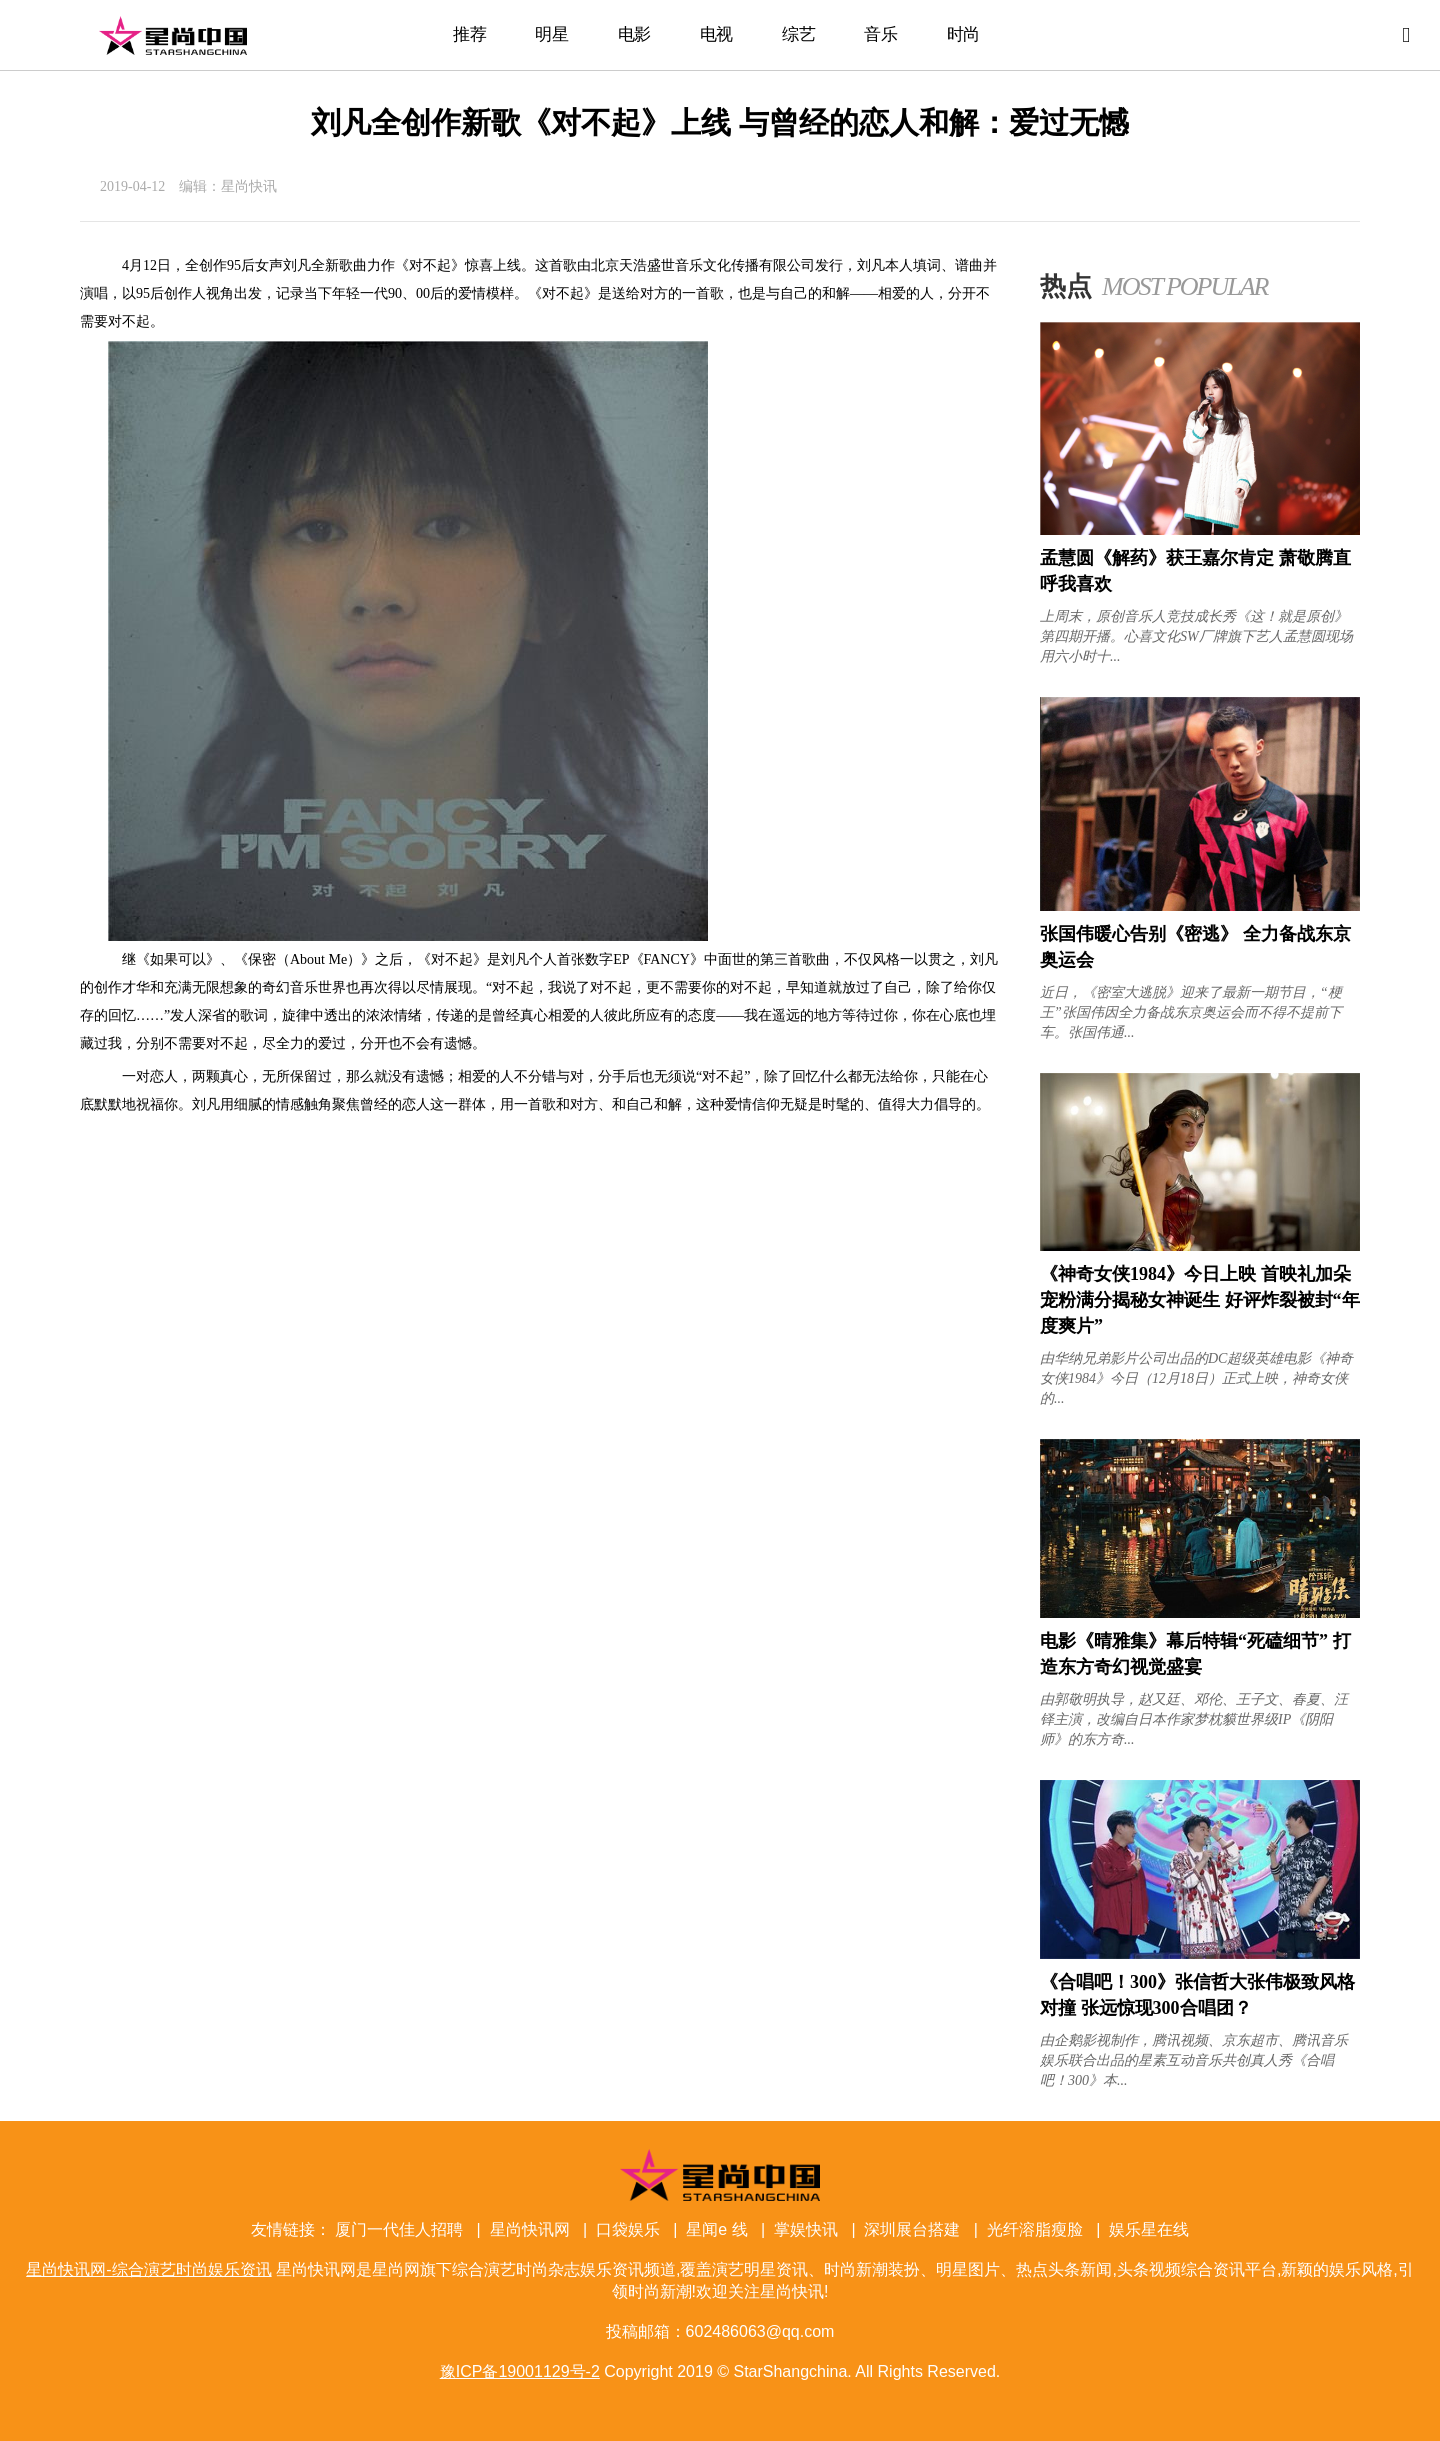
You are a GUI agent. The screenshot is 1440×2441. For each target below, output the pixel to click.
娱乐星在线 (1149, 2229)
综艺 (798, 34)
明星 (551, 34)
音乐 (880, 34)
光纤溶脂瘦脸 (1035, 2229)
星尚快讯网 (530, 2229)
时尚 (963, 34)
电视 (716, 34)
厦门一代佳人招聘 (399, 2229)
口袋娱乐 (628, 2229)
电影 (634, 34)
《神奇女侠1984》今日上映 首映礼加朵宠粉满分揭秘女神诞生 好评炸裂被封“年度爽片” (1200, 1300)
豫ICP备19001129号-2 (520, 2371)
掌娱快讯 (806, 2229)
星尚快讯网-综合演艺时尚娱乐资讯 (173, 35)
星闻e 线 (716, 2229)
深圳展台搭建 (912, 2229)
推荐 (469, 34)
